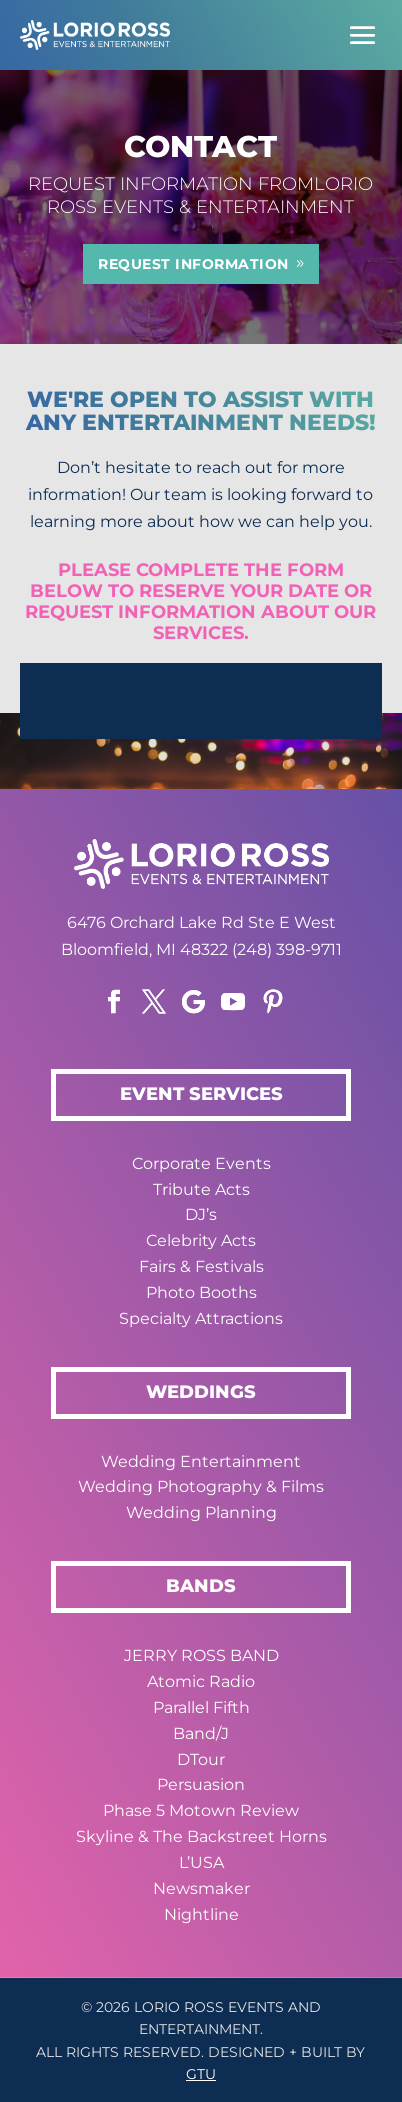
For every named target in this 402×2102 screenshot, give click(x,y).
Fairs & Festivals (201, 1266)
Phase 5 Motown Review (201, 1810)
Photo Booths (201, 1292)
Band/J (201, 1733)
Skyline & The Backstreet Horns (201, 1836)
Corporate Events (201, 1163)
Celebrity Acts (201, 1240)
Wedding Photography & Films (201, 1486)
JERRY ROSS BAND (201, 1655)
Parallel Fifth (201, 1707)
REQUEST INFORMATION (193, 264)
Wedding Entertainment (201, 1461)
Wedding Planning (201, 1512)
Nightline (201, 1914)
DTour (201, 1759)
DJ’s (201, 1214)
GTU (201, 2074)
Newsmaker (201, 1888)
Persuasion (201, 1784)
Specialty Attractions (201, 1318)
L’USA (201, 1862)
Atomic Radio (201, 1681)
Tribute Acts (201, 1189)
